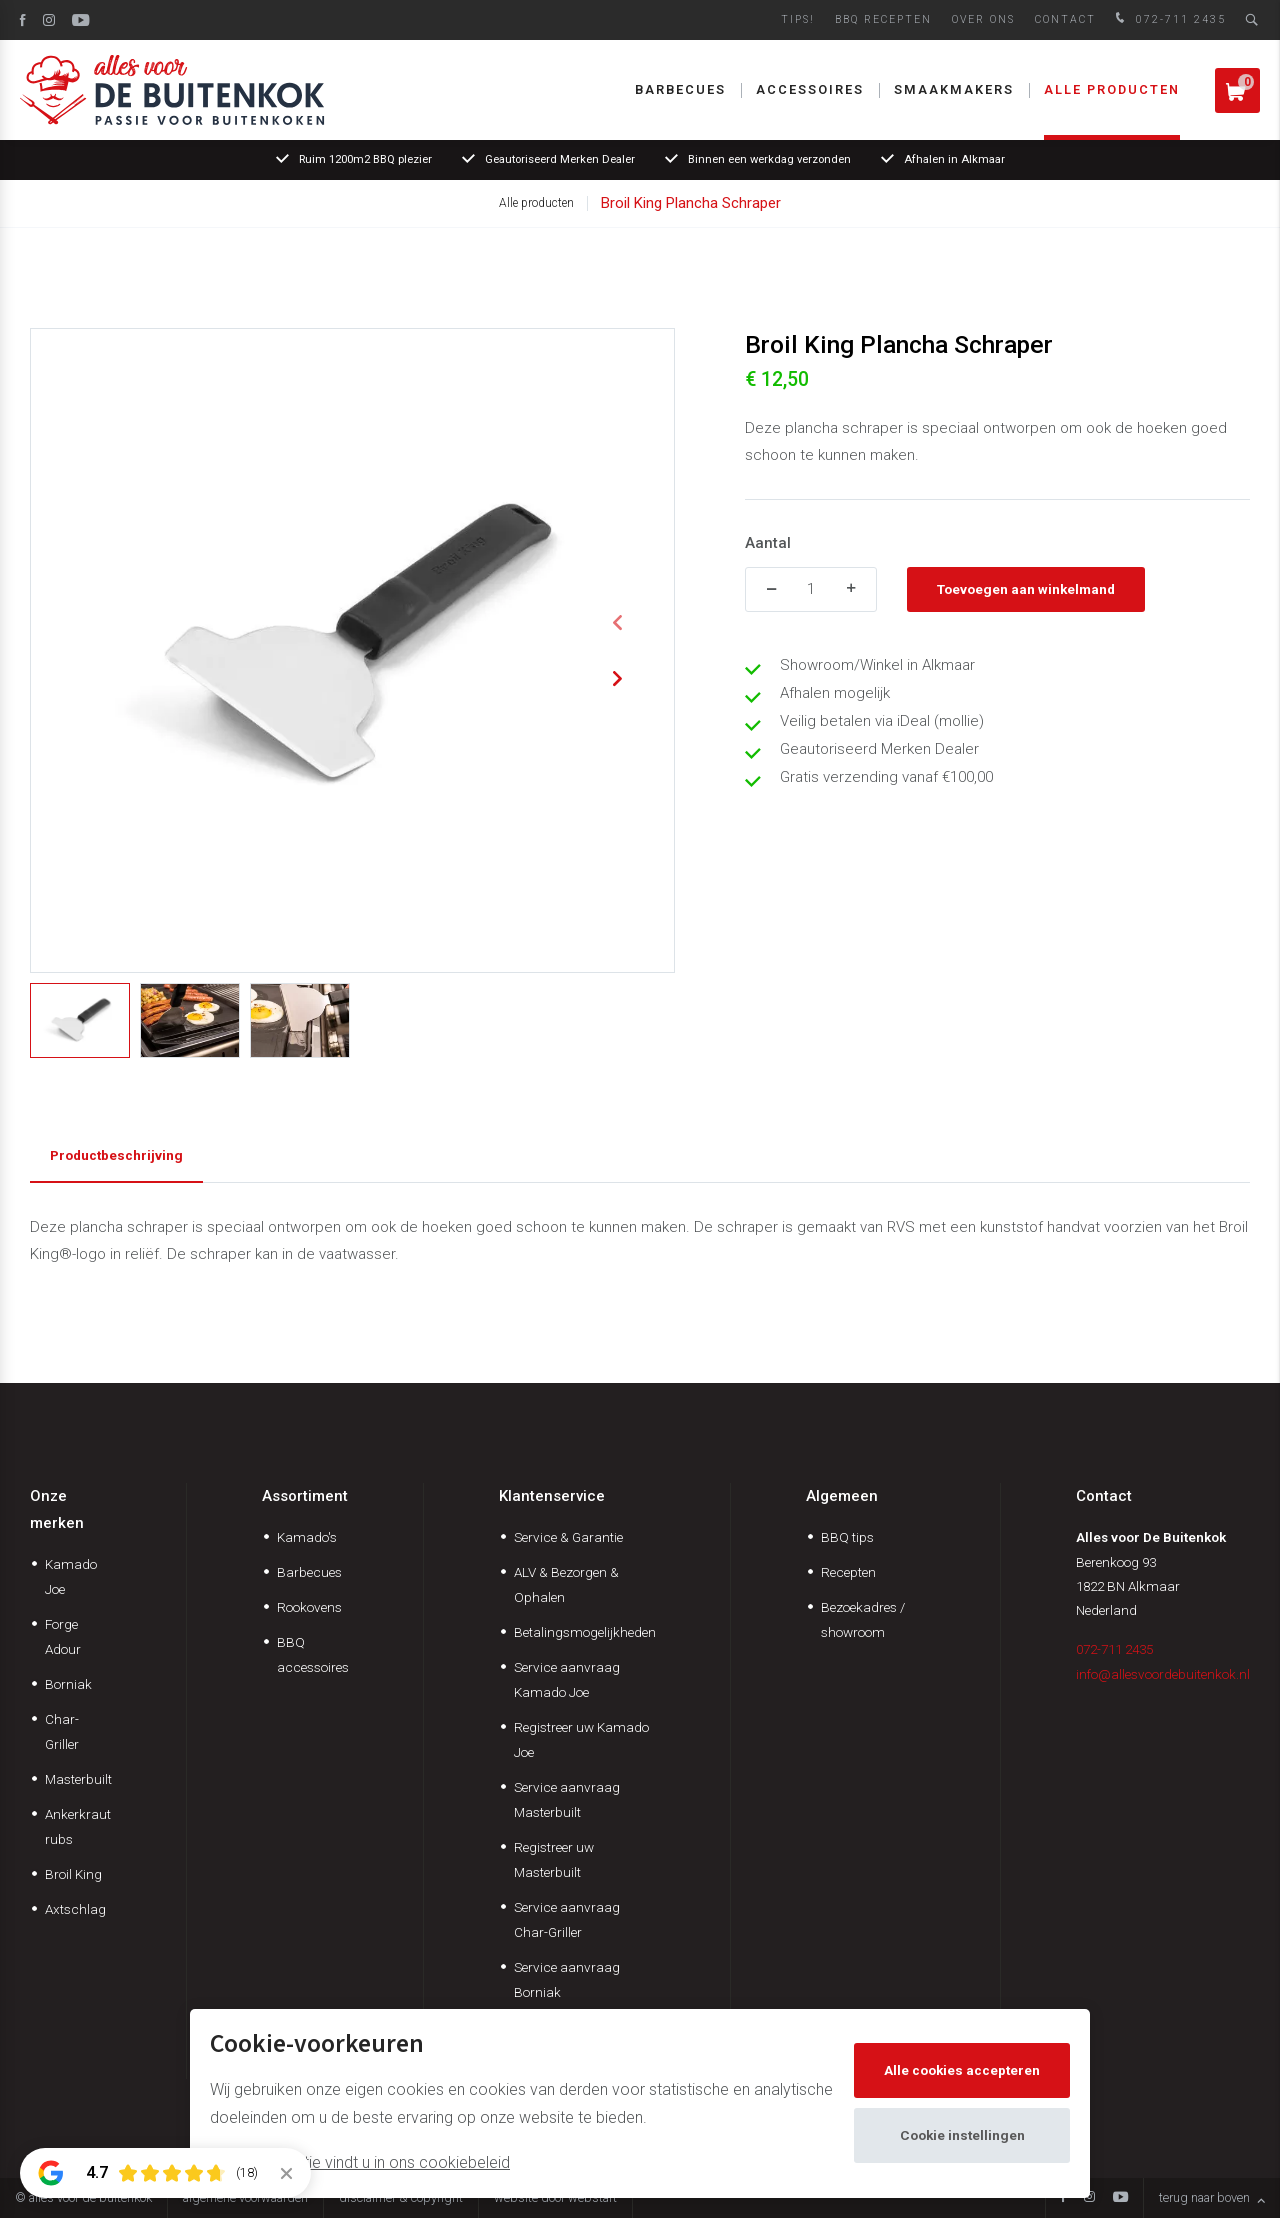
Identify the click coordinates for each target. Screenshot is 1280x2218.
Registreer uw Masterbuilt (554, 1859)
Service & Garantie (568, 1537)
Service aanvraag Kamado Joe (567, 1679)
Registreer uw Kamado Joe (581, 1739)
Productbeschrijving (116, 1155)
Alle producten (1112, 89)
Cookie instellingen (962, 2135)
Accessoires (810, 89)
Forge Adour (63, 1636)
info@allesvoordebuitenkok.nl (1163, 1674)
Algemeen (842, 1496)
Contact (1065, 19)
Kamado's (307, 1537)
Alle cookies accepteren (962, 2070)
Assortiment (305, 1496)
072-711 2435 (1168, 19)
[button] (617, 623)
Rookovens (309, 1607)
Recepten (848, 1572)
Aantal (768, 543)
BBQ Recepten (883, 19)
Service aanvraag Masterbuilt (567, 1799)
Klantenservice (552, 1496)
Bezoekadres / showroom (863, 1619)
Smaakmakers (954, 89)
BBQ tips (847, 1537)
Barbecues (680, 89)
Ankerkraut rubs (78, 1826)
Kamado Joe (71, 1576)
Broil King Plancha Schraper (691, 203)
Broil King (73, 1874)
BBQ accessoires (313, 1654)
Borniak (68, 1684)
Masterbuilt (78, 1779)
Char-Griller (62, 1731)
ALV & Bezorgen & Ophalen (566, 1584)
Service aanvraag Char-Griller (567, 1919)
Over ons (983, 19)
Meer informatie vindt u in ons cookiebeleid (360, 2162)
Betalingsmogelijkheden (585, 1632)
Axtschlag (75, 1909)
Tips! (798, 19)
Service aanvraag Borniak (567, 1979)
